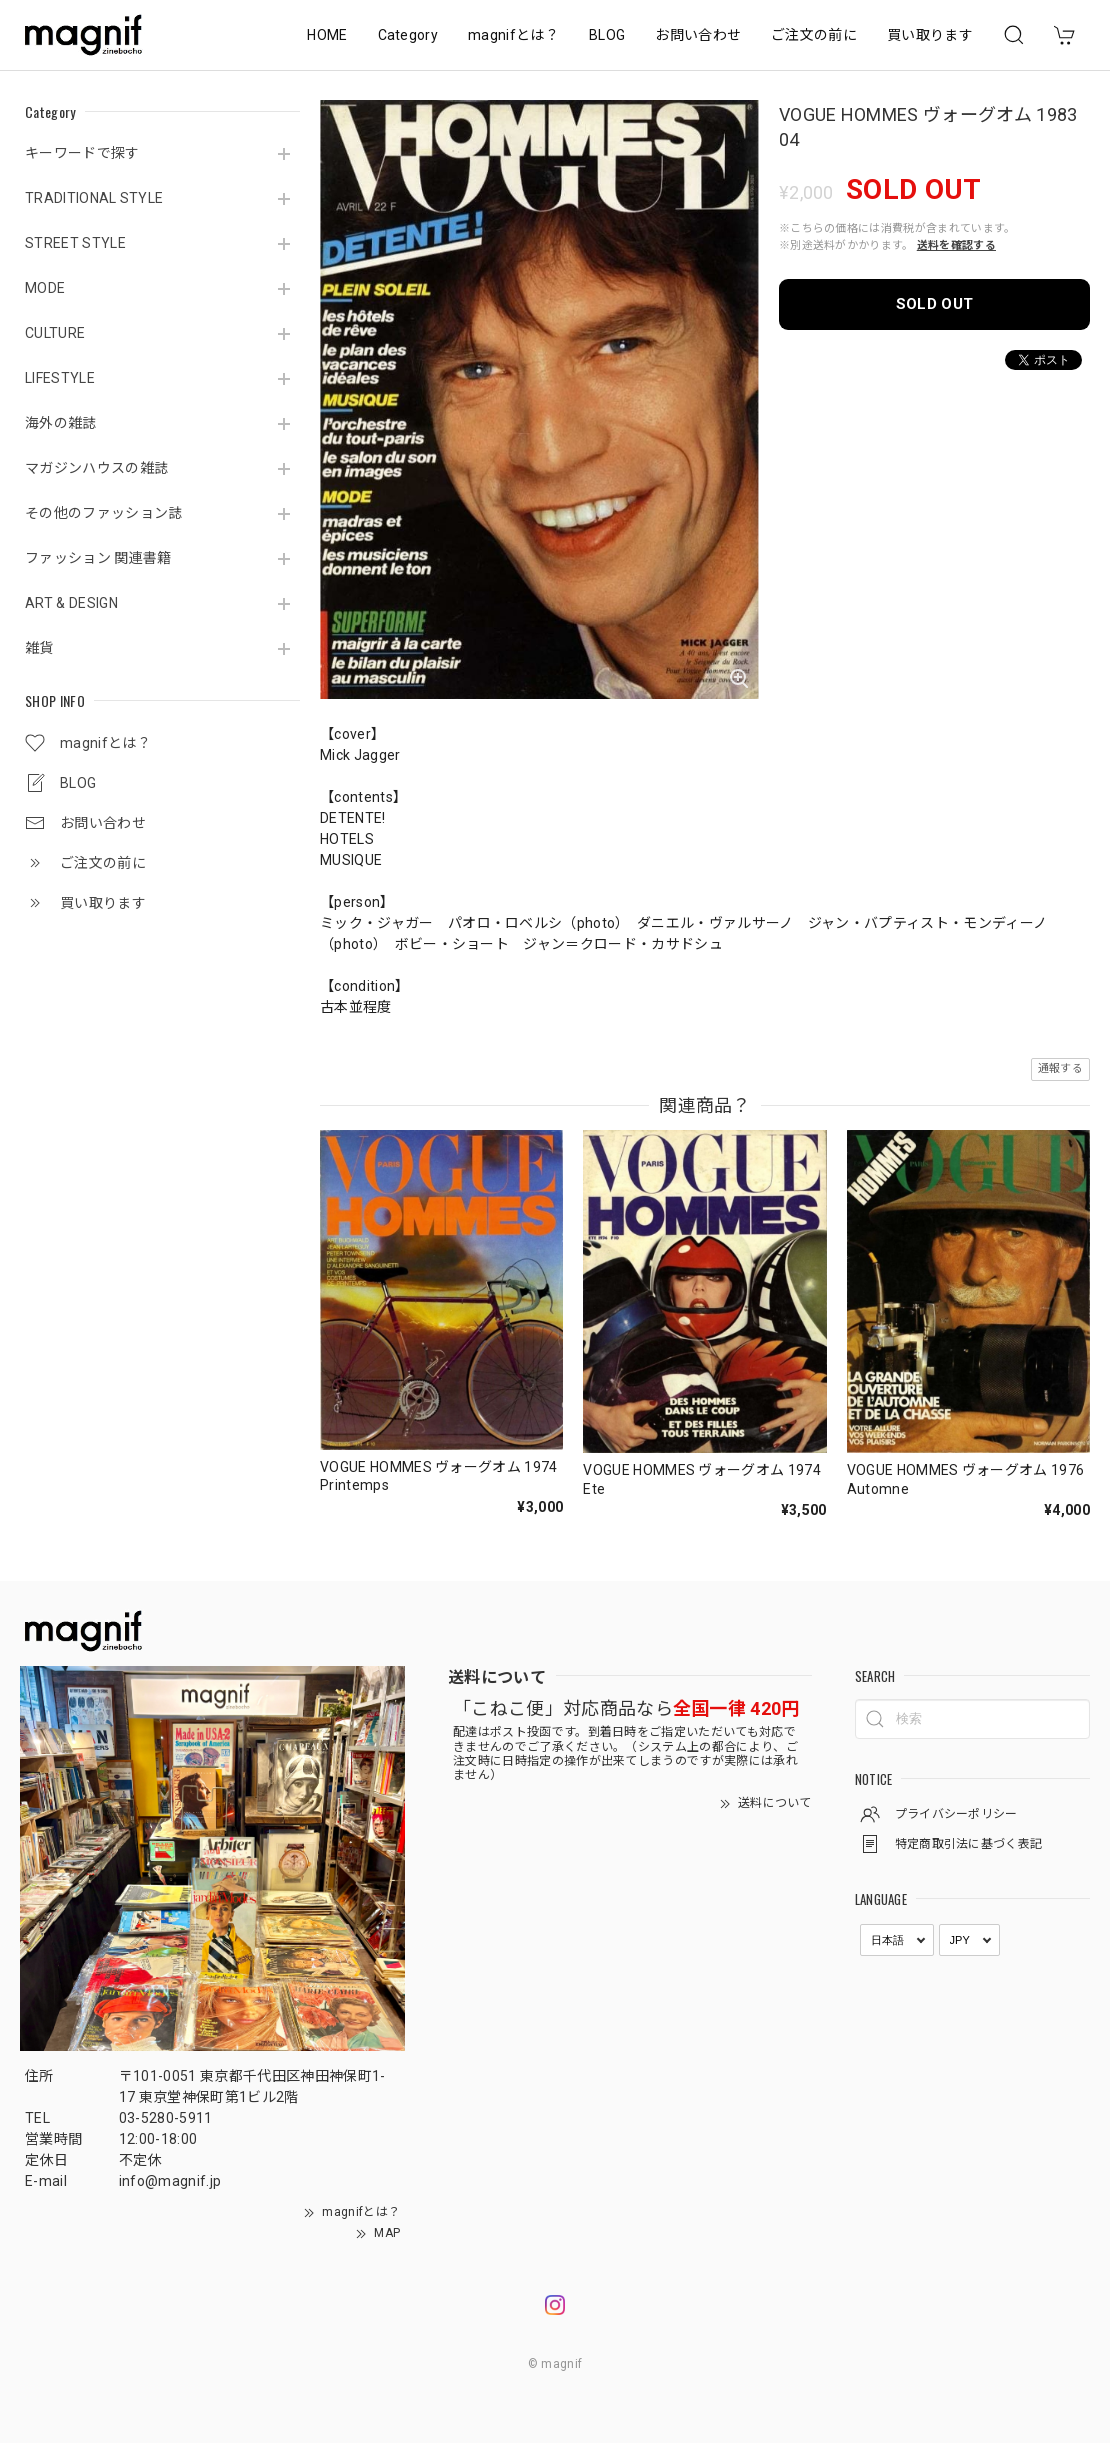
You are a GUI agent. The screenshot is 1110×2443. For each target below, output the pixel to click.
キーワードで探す (82, 153)
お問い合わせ (698, 35)
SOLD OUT (935, 304)
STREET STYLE (75, 243)
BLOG (607, 35)
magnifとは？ (513, 35)
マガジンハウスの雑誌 (96, 468)
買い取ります (930, 35)
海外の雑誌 (61, 423)
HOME (327, 35)
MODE (45, 288)
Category (408, 35)
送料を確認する (956, 245)
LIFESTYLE (60, 378)
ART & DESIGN (71, 603)
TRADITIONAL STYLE (94, 198)
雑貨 (39, 648)
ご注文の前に (814, 35)
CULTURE (55, 333)
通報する (1060, 1068)
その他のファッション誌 (104, 513)
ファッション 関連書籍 (98, 558)
